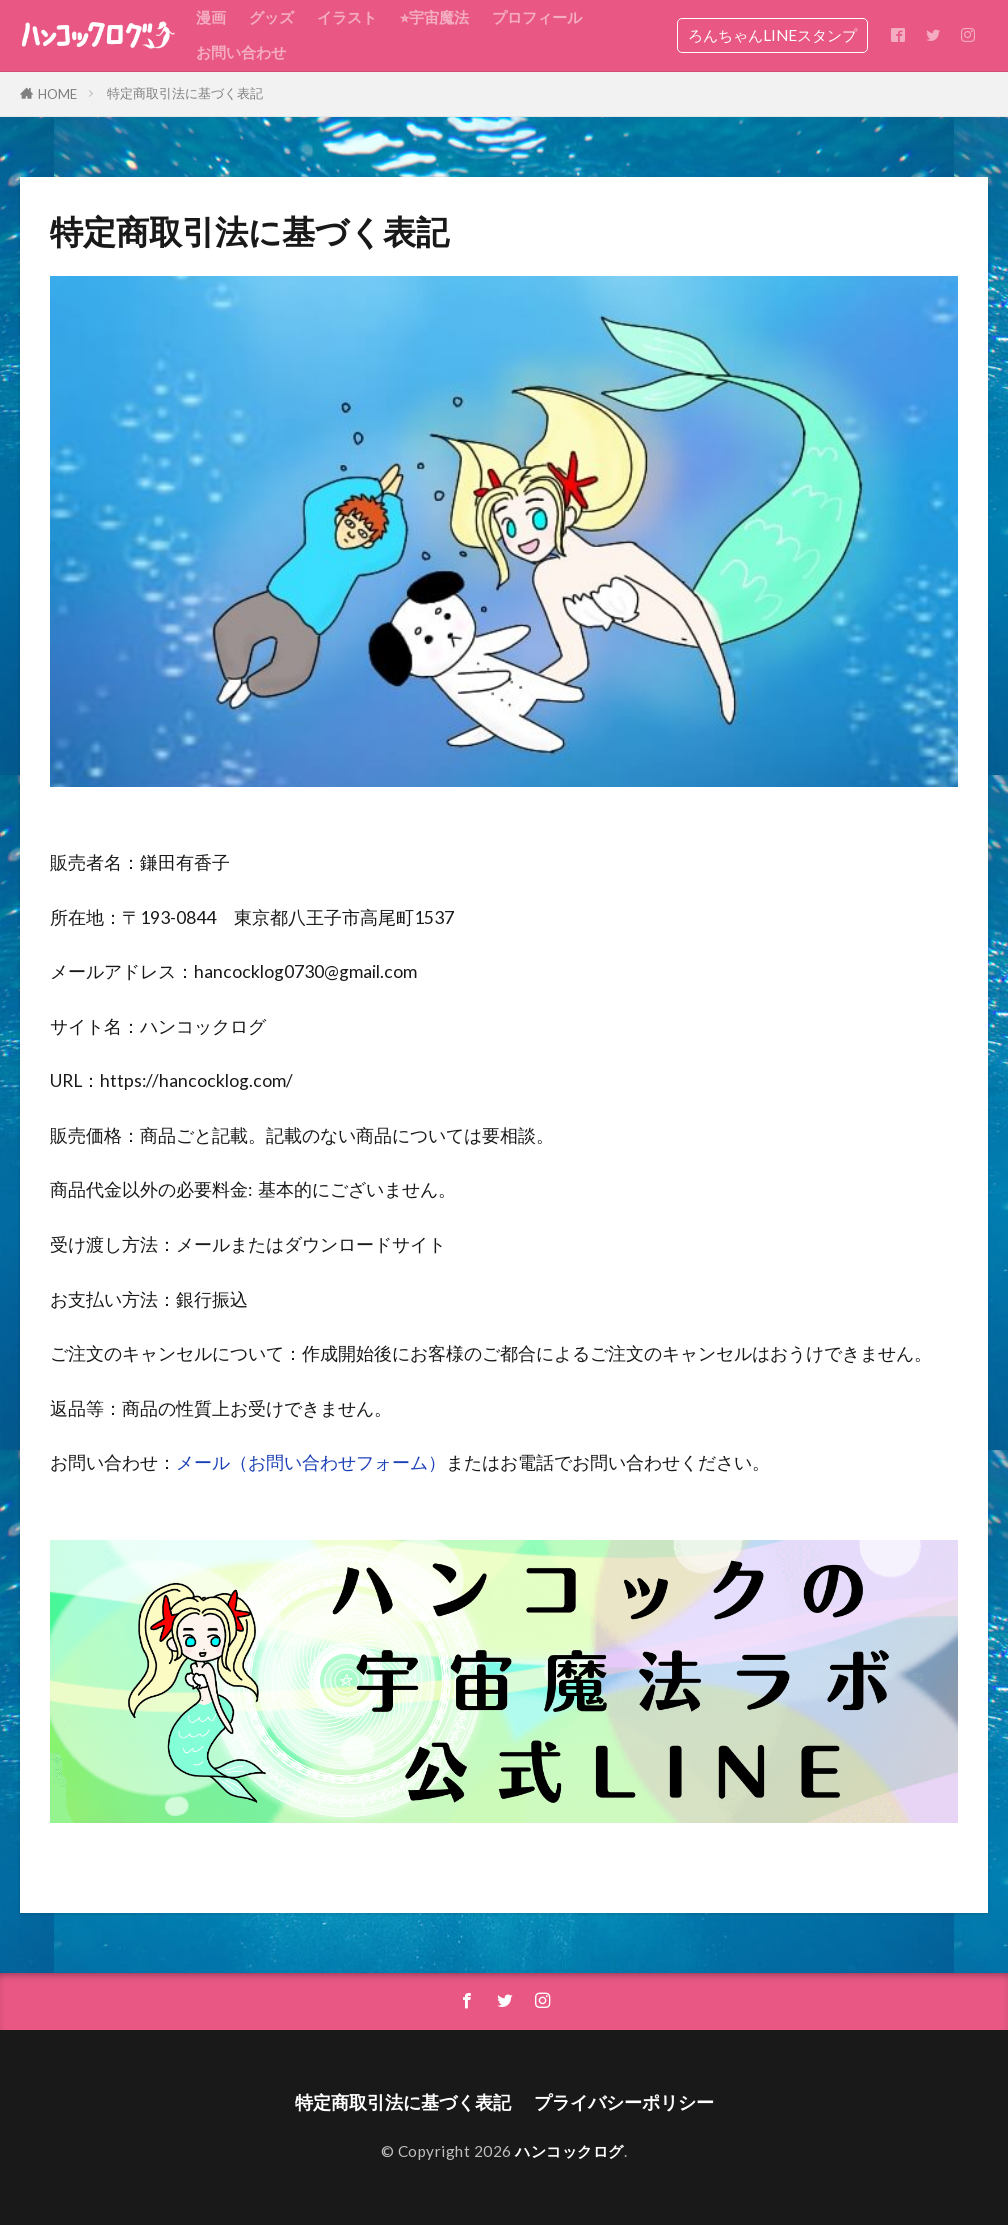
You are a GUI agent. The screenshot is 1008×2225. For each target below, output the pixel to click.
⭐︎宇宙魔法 (434, 17)
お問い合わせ (241, 52)
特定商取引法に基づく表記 (185, 93)
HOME (57, 94)
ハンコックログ (569, 2151)
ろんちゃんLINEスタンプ (772, 35)
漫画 (211, 17)
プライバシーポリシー (624, 2102)
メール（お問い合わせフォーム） (311, 1462)
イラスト (347, 17)
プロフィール (537, 17)
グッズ (271, 17)
